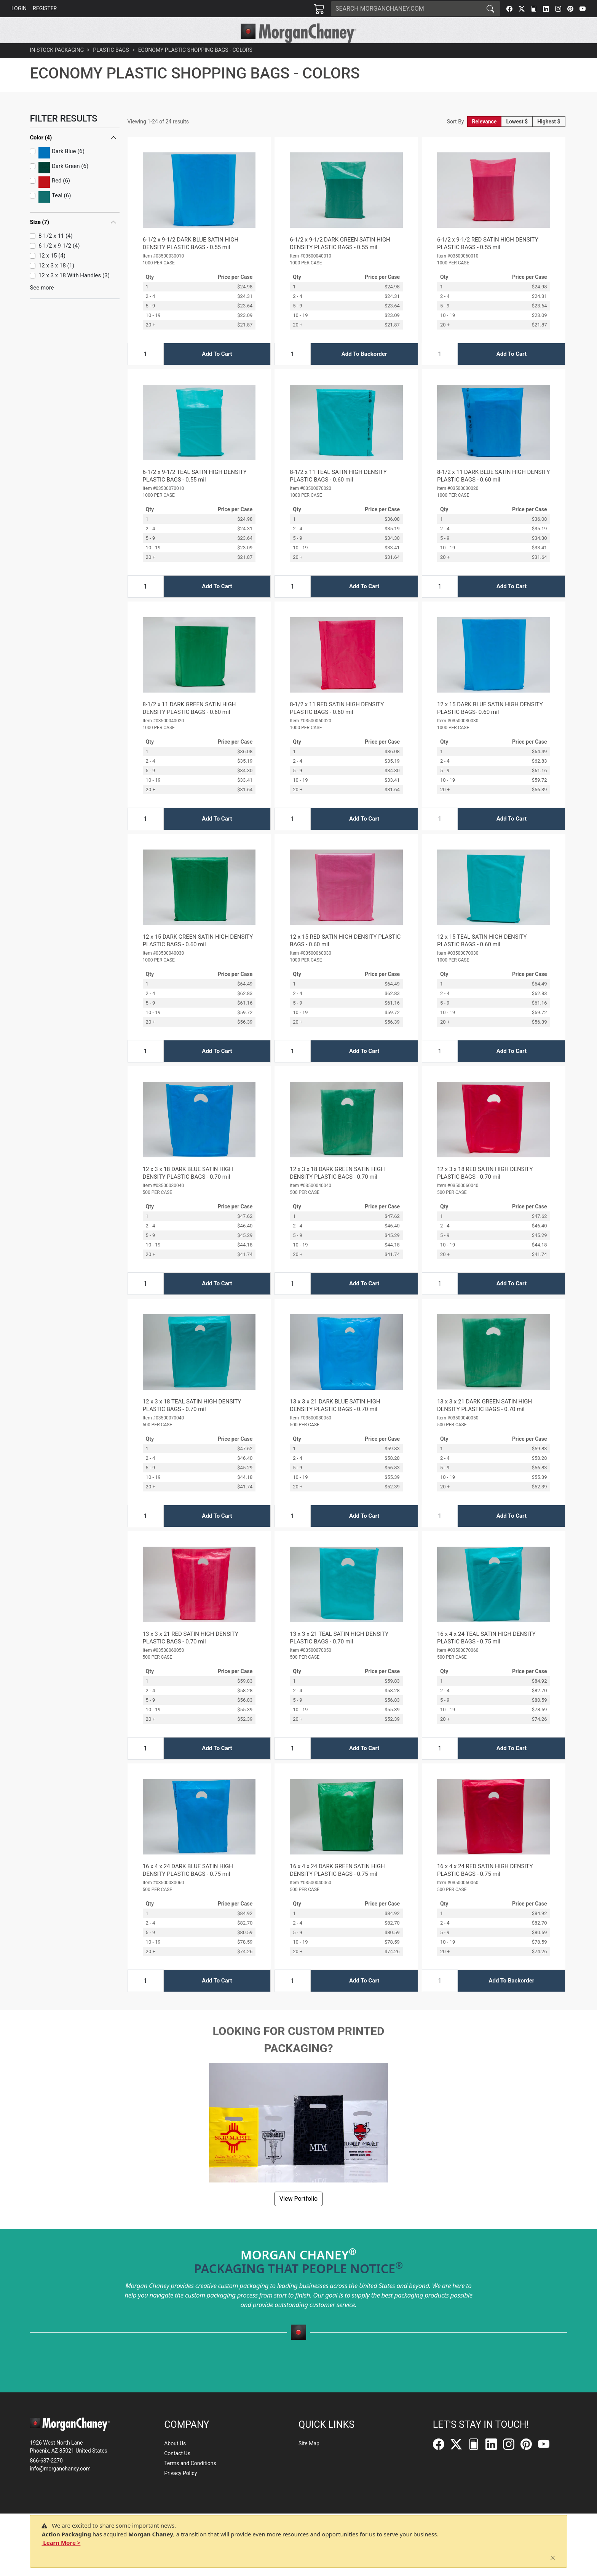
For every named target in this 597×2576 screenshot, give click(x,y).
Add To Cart (217, 371)
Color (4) (41, 154)
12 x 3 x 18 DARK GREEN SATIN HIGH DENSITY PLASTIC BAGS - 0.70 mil (337, 1190)
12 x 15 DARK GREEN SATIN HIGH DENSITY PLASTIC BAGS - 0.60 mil (198, 957)
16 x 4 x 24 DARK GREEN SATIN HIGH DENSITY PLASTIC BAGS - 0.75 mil (337, 1887)
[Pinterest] (570, 9)
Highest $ (548, 139)
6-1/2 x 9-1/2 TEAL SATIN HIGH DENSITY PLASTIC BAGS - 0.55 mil (195, 493)
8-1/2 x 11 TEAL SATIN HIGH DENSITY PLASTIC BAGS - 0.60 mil (338, 493)
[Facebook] (509, 9)
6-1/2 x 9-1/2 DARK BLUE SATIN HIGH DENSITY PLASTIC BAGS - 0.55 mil (191, 260)
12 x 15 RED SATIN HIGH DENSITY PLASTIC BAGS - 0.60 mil (345, 957)
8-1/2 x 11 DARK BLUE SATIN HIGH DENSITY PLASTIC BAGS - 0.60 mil (493, 493)
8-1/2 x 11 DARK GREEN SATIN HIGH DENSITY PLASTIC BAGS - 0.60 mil (189, 725)
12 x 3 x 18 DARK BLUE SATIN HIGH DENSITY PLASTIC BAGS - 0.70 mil (188, 1190)
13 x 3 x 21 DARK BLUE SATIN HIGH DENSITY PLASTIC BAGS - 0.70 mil (335, 1422)
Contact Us (177, 2454)
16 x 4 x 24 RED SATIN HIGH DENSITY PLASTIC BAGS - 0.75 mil (485, 1887)
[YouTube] (582, 9)
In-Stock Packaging (57, 67)
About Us (175, 2444)
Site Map (308, 2444)
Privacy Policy (180, 2473)
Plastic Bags (111, 67)
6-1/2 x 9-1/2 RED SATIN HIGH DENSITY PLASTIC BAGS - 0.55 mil (487, 260)
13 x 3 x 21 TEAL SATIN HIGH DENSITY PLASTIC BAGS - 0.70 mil (339, 1655)
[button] (188, 52)
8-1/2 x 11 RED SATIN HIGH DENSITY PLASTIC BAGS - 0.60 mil (337, 725)
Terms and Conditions (190, 2464)
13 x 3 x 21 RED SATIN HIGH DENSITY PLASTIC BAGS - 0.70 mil (191, 1655)
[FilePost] (534, 9)
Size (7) (39, 239)
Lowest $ (517, 139)
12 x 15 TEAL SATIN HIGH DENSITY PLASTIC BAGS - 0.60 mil (482, 957)
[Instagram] (558, 9)
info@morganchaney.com (60, 2469)
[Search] (406, 8)
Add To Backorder (364, 371)
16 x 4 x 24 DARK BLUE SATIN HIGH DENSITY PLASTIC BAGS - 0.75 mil (188, 1887)
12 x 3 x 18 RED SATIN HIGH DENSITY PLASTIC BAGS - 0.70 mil (485, 1190)
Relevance (484, 139)
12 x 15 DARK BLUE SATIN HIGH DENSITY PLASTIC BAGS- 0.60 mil (490, 725)
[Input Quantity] (145, 371)
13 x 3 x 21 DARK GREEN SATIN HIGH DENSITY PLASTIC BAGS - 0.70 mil (484, 1422)
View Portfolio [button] (298, 2215)
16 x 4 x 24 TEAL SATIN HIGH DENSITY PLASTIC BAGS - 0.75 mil (486, 1655)
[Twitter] (522, 9)
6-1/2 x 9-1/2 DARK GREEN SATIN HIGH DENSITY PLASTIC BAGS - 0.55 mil (340, 260)
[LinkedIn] (546, 9)
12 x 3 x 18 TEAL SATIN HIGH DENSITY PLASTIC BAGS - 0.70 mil (192, 1422)
